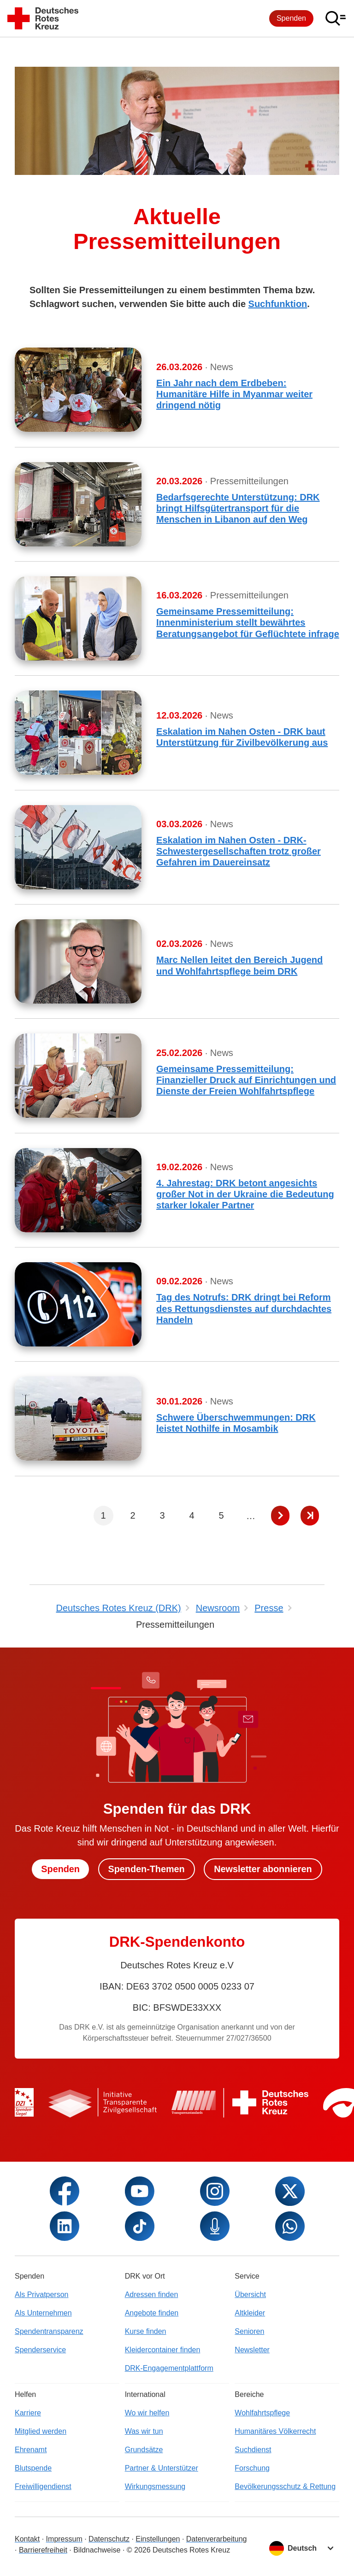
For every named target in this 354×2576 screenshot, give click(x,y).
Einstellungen (158, 2539)
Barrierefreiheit (43, 2550)
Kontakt (27, 2539)
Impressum (64, 2539)
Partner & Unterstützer (161, 2468)
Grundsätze (144, 2450)
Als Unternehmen (43, 2313)
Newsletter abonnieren (263, 1869)
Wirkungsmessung (155, 2486)
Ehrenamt (31, 2450)
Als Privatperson (42, 2294)
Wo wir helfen (147, 2413)
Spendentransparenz (49, 2331)
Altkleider (250, 2313)
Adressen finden (151, 2294)
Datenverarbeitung (216, 2539)
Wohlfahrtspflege (262, 2413)
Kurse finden (145, 2331)
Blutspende (33, 2468)
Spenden (291, 18)
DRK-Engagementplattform (169, 2368)
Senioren (249, 2331)
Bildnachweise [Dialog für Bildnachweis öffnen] (96, 2550)
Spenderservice (40, 2350)
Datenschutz (109, 2539)
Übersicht (250, 2294)
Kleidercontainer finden (163, 2350)
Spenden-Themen (146, 1869)
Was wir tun (144, 2431)
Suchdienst (253, 2450)
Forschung (252, 2468)
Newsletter (252, 2350)
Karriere (28, 2413)
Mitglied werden (40, 2431)
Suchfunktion (277, 304)
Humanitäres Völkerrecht (275, 2431)
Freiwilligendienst (43, 2486)
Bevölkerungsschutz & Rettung (285, 2486)
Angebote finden (152, 2313)
